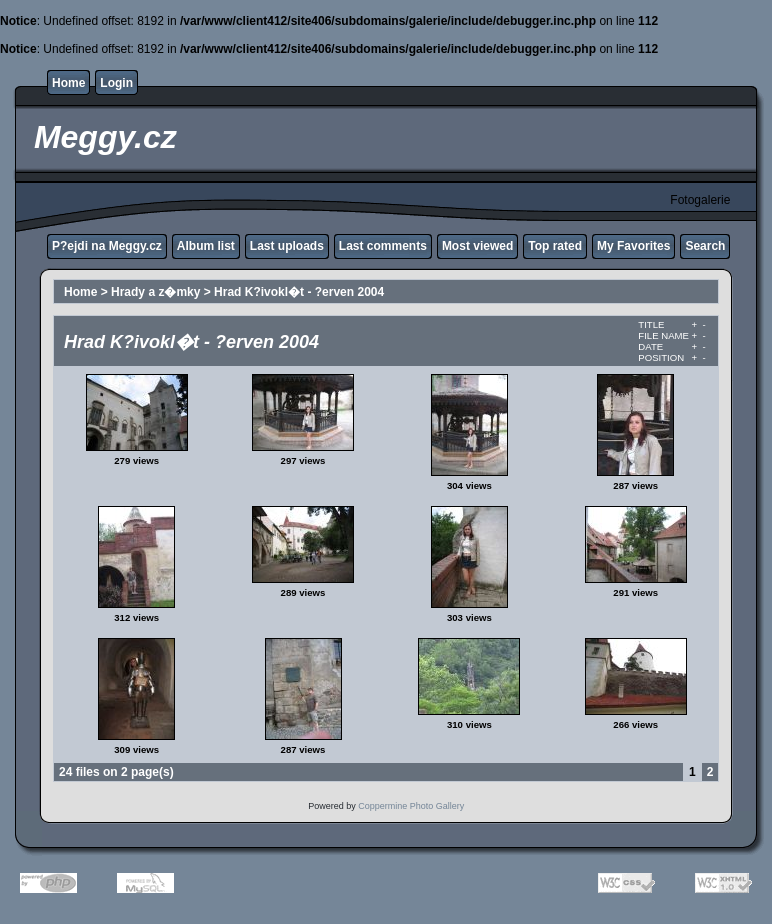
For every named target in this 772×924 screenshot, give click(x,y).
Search (705, 246)
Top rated (555, 246)
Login (116, 83)
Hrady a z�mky (155, 292)
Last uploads (287, 246)
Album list (206, 246)
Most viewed (477, 246)
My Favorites (633, 246)
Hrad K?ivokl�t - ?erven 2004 (299, 292)
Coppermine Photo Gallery (411, 806)
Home (68, 83)
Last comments (383, 246)
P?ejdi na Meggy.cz (107, 246)
